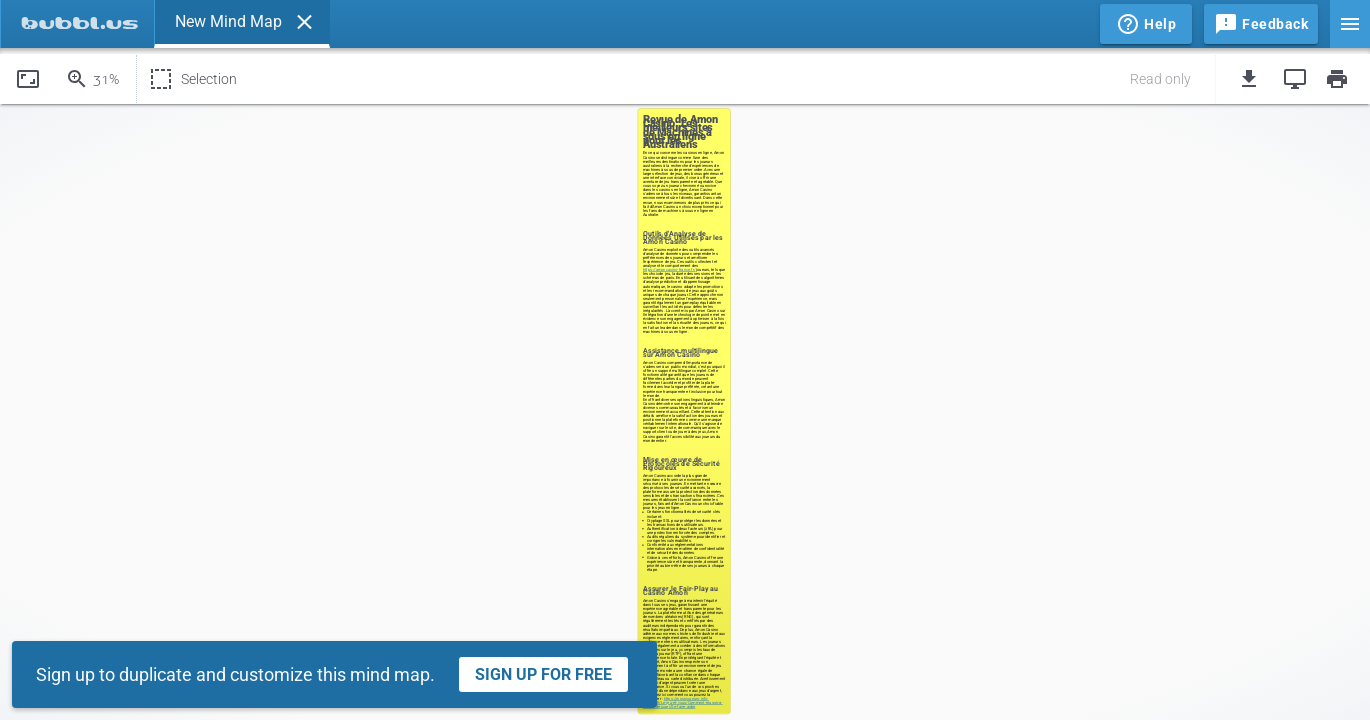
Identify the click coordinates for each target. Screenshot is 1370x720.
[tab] (77, 24)
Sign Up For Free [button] (543, 674)
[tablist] (548, 24)
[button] (304, 22)
